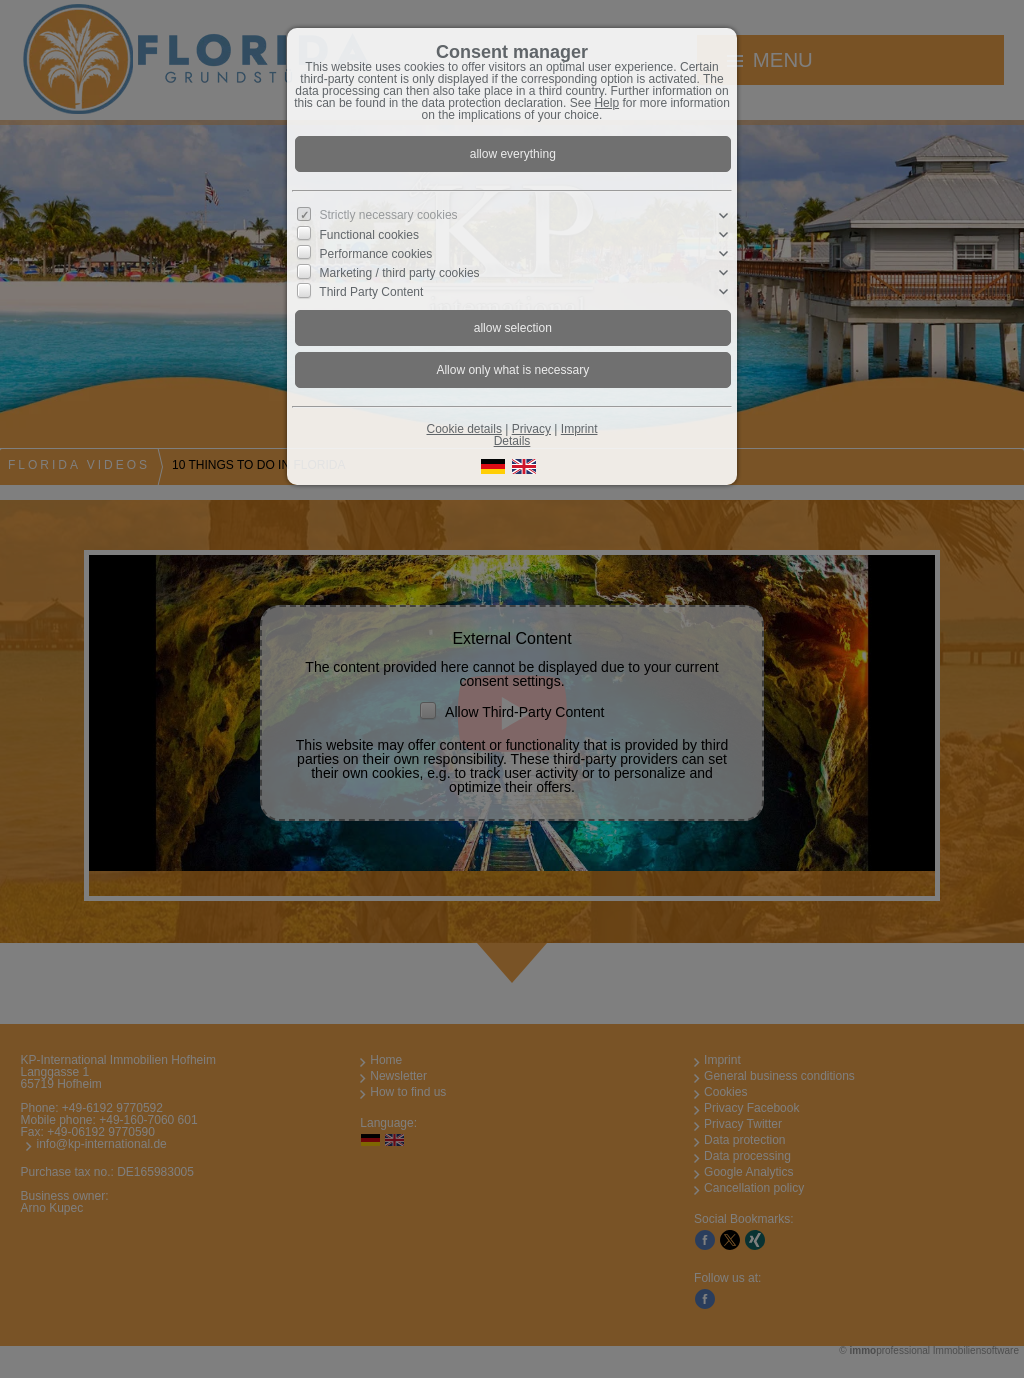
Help (606, 103)
